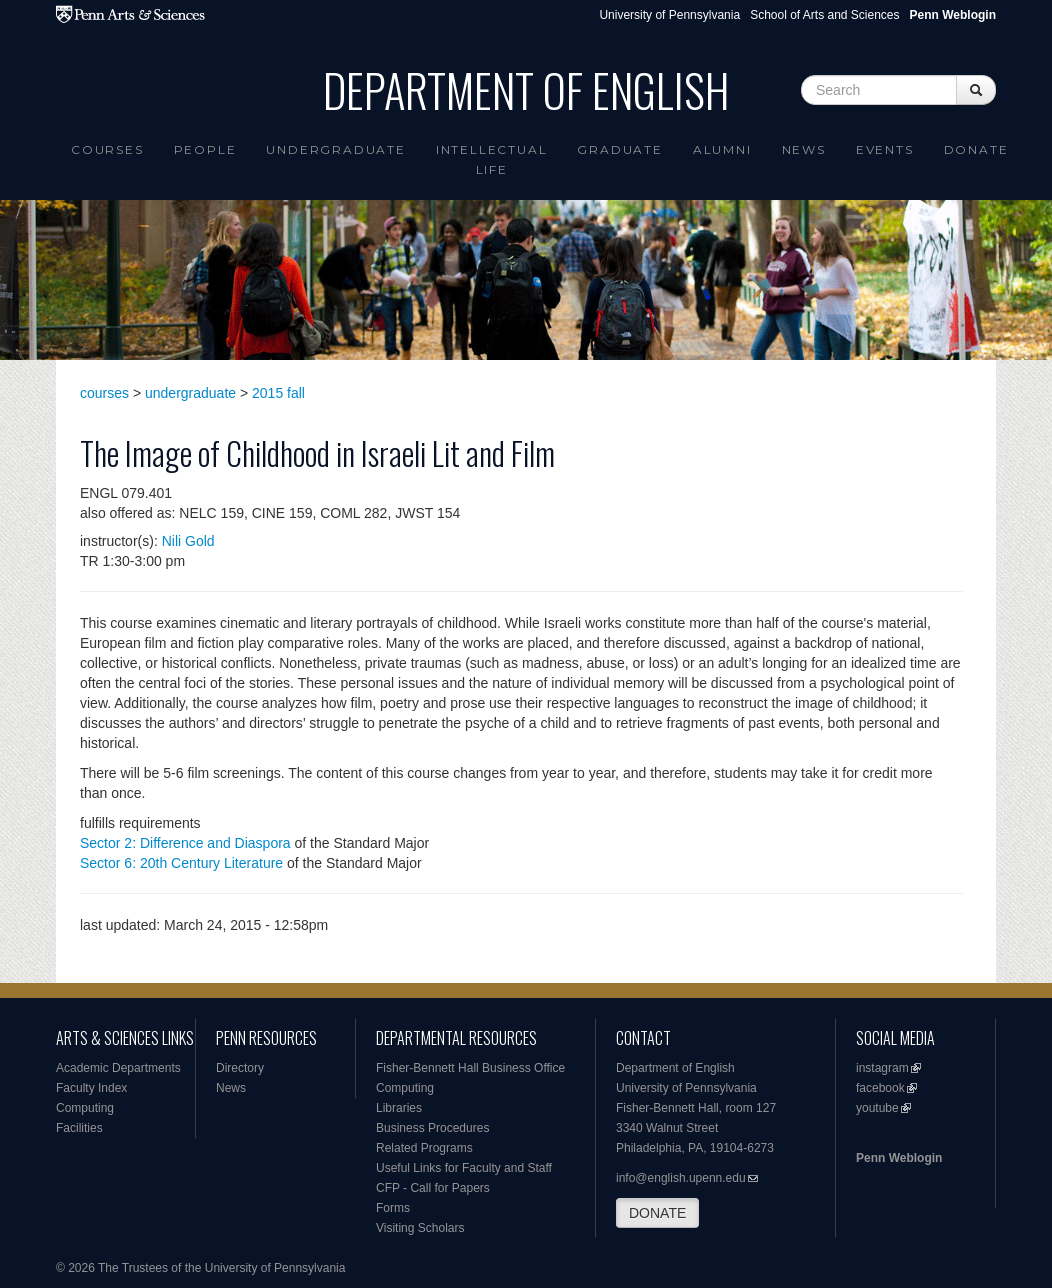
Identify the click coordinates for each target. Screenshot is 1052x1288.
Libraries (399, 1108)
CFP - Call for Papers (433, 1188)
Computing (85, 1108)
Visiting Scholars (420, 1228)
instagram (882, 1068)
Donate (976, 149)
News (804, 149)
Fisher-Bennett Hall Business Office (470, 1068)
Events (885, 149)
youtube (877, 1108)
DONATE (657, 1213)
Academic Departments (118, 1068)
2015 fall (278, 393)
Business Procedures (432, 1128)
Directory (240, 1068)
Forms (393, 1208)
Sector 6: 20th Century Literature (181, 863)
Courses (107, 149)
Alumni (722, 149)
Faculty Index (91, 1088)
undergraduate (190, 393)
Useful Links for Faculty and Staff (464, 1168)
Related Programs (424, 1148)
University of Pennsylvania (669, 15)
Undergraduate (335, 149)
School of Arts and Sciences (824, 15)
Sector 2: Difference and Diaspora (185, 843)
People (205, 149)
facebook (880, 1088)
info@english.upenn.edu (681, 1178)
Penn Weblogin (899, 1158)
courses (104, 393)
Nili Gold (188, 541)
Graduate (619, 149)
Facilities (79, 1128)
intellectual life (492, 159)
